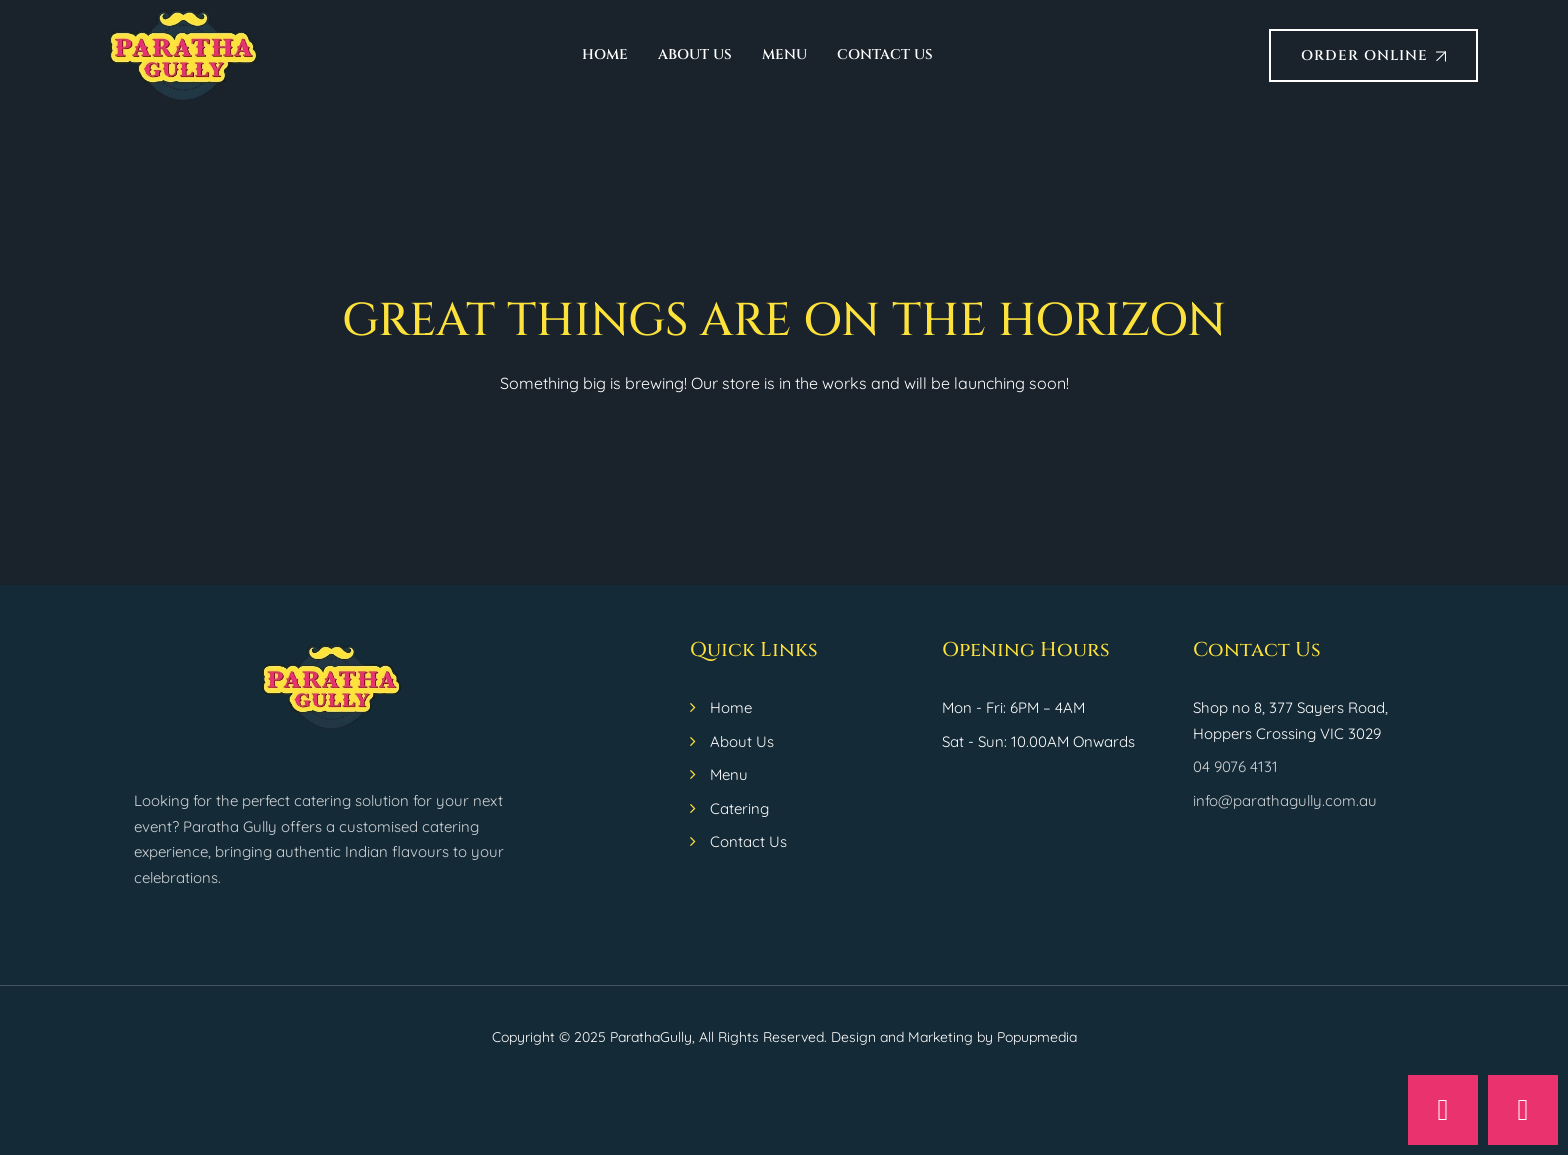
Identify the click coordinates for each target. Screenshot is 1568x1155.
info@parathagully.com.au (1285, 800)
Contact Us (885, 54)
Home (605, 54)
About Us (695, 54)
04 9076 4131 (1235, 766)
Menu (784, 54)
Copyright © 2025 (551, 1037)
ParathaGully (651, 1037)
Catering (739, 808)
